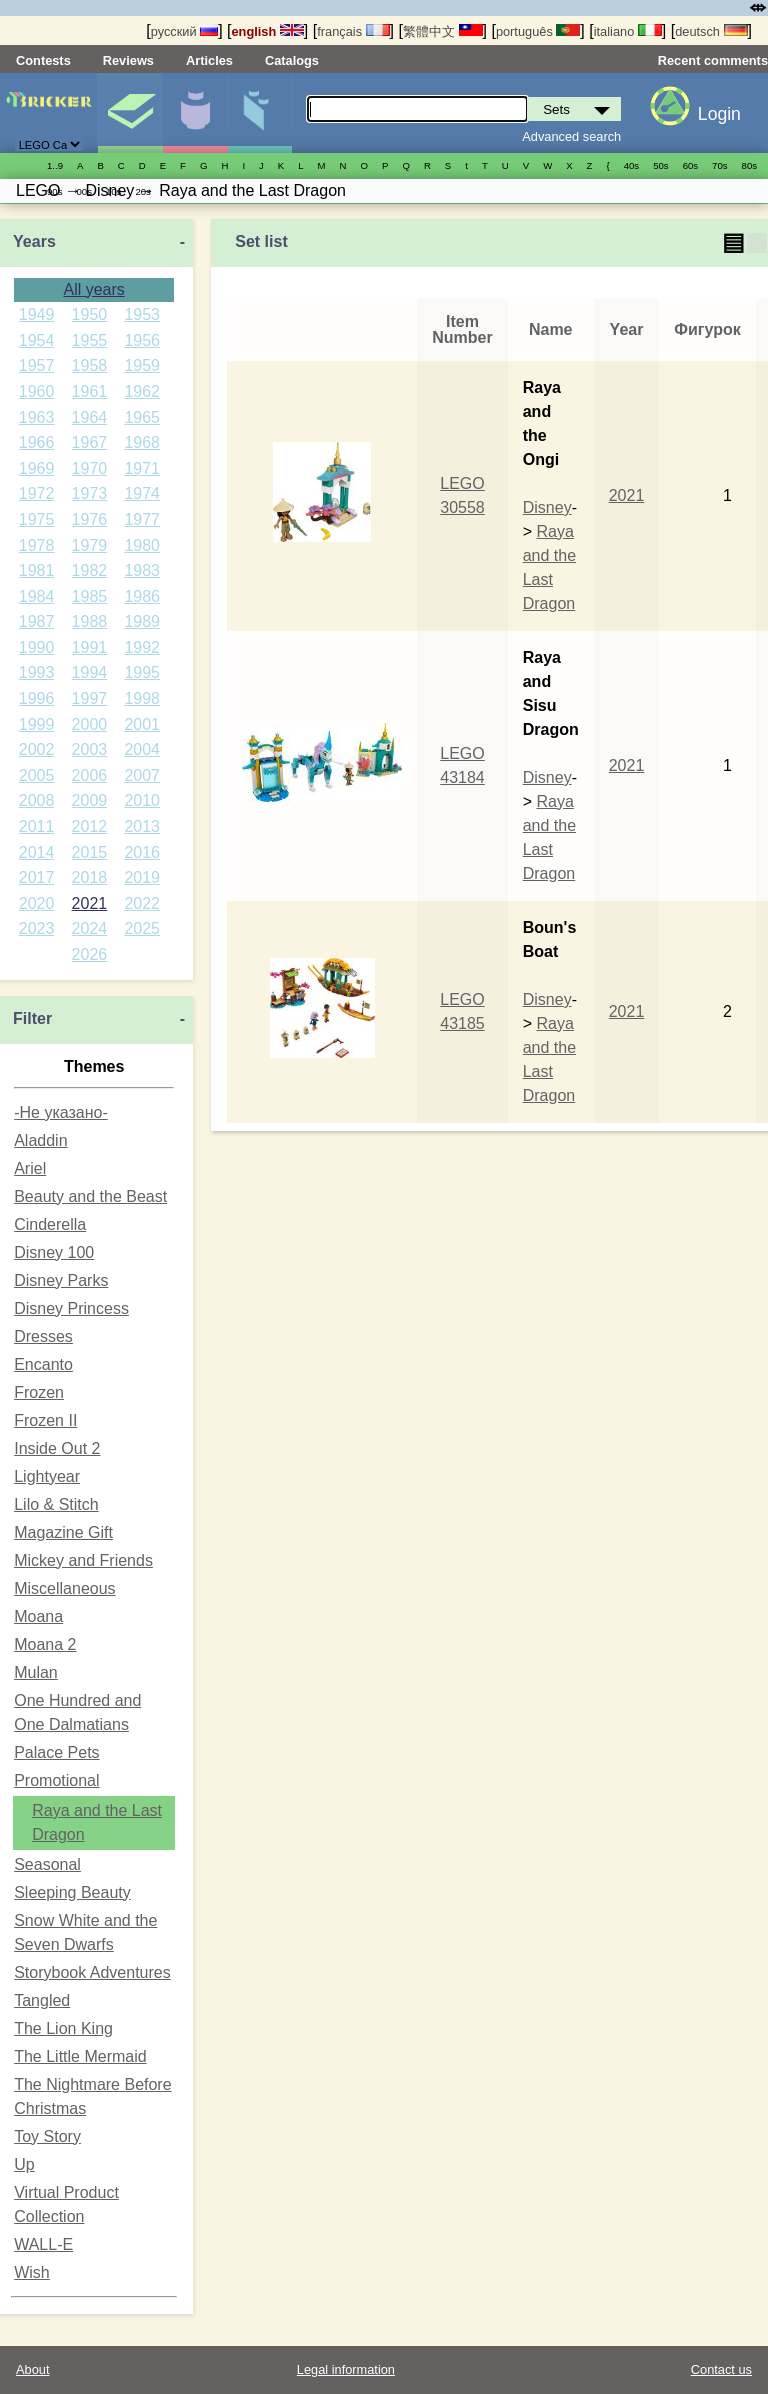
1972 (37, 493)
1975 (37, 519)
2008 (37, 800)
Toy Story (47, 2136)
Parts (260, 113)
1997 (90, 698)
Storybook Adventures (92, 1972)
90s (54, 191)
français (353, 31)
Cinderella (50, 1224)
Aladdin (40, 1140)
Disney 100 (54, 1252)
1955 (90, 340)
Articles (209, 60)
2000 (90, 724)
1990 (37, 647)
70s (719, 165)
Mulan (36, 1672)
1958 (90, 365)
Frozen (39, 1392)
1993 (37, 672)
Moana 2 (45, 1644)
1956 (142, 340)
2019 (142, 877)
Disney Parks (61, 1280)
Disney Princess (71, 1308)
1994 (90, 672)
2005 (37, 775)
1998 (142, 698)
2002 (37, 749)
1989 (142, 621)
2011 (37, 826)
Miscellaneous (64, 1588)
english (268, 31)
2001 (142, 724)
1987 (37, 621)
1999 (37, 724)
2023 (37, 928)
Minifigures (195, 113)
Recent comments (713, 60)
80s (749, 165)
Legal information (346, 2369)
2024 (90, 928)
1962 (142, 391)
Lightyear (47, 1476)
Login (719, 114)
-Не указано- (61, 1112)
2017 (37, 877)
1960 (37, 391)
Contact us (721, 2369)
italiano (628, 31)
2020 (37, 903)
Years (34, 241)
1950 (90, 314)
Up (24, 2164)
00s (83, 191)
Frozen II (45, 1420)
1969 (37, 468)
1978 (37, 545)
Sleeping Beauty (72, 1892)
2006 (90, 775)
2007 (142, 775)
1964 (90, 417)
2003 (90, 749)
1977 (142, 519)
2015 (90, 852)
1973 (90, 493)
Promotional (56, 1780)
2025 (142, 928)
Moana (38, 1616)
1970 (90, 468)
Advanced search (571, 136)
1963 (37, 417)
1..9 (55, 165)
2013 (142, 826)
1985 (90, 596)
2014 (37, 852)
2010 (142, 800)
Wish (32, 2272)
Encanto (43, 1364)
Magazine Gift (63, 1532)
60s (690, 165)
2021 (90, 903)
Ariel (30, 1168)
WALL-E (43, 2244)
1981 (37, 570)
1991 (90, 647)
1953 (142, 314)
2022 (142, 903)
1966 (37, 442)
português (538, 31)
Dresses (43, 1336)
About (32, 2369)
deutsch (711, 31)
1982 (90, 570)
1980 (142, 545)
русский (184, 31)
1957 (37, 365)
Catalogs (292, 60)
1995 (142, 672)
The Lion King (63, 2028)
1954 (37, 340)
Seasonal (47, 1864)
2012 (90, 826)
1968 (142, 442)
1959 (142, 365)
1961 (90, 391)
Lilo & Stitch (56, 1504)
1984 (37, 596)
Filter (32, 1018)
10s (113, 191)
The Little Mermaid (80, 2056)
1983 (142, 570)
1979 (90, 545)
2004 (142, 749)
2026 (90, 954)
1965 (142, 417)
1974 (142, 493)
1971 (142, 468)
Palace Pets (56, 1752)
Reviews (128, 60)
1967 (90, 442)
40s (631, 165)
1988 (90, 621)
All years (93, 289)
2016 (142, 852)
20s (142, 191)
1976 (90, 519)
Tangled (42, 2000)
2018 (90, 877)
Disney (547, 507)
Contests (43, 60)
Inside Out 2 (57, 1448)
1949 (37, 314)
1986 (142, 596)
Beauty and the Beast (90, 1196)
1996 (37, 698)
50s (660, 165)
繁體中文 (443, 31)
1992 (142, 647)
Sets (130, 113)
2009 (90, 800)
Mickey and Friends (83, 1560)
